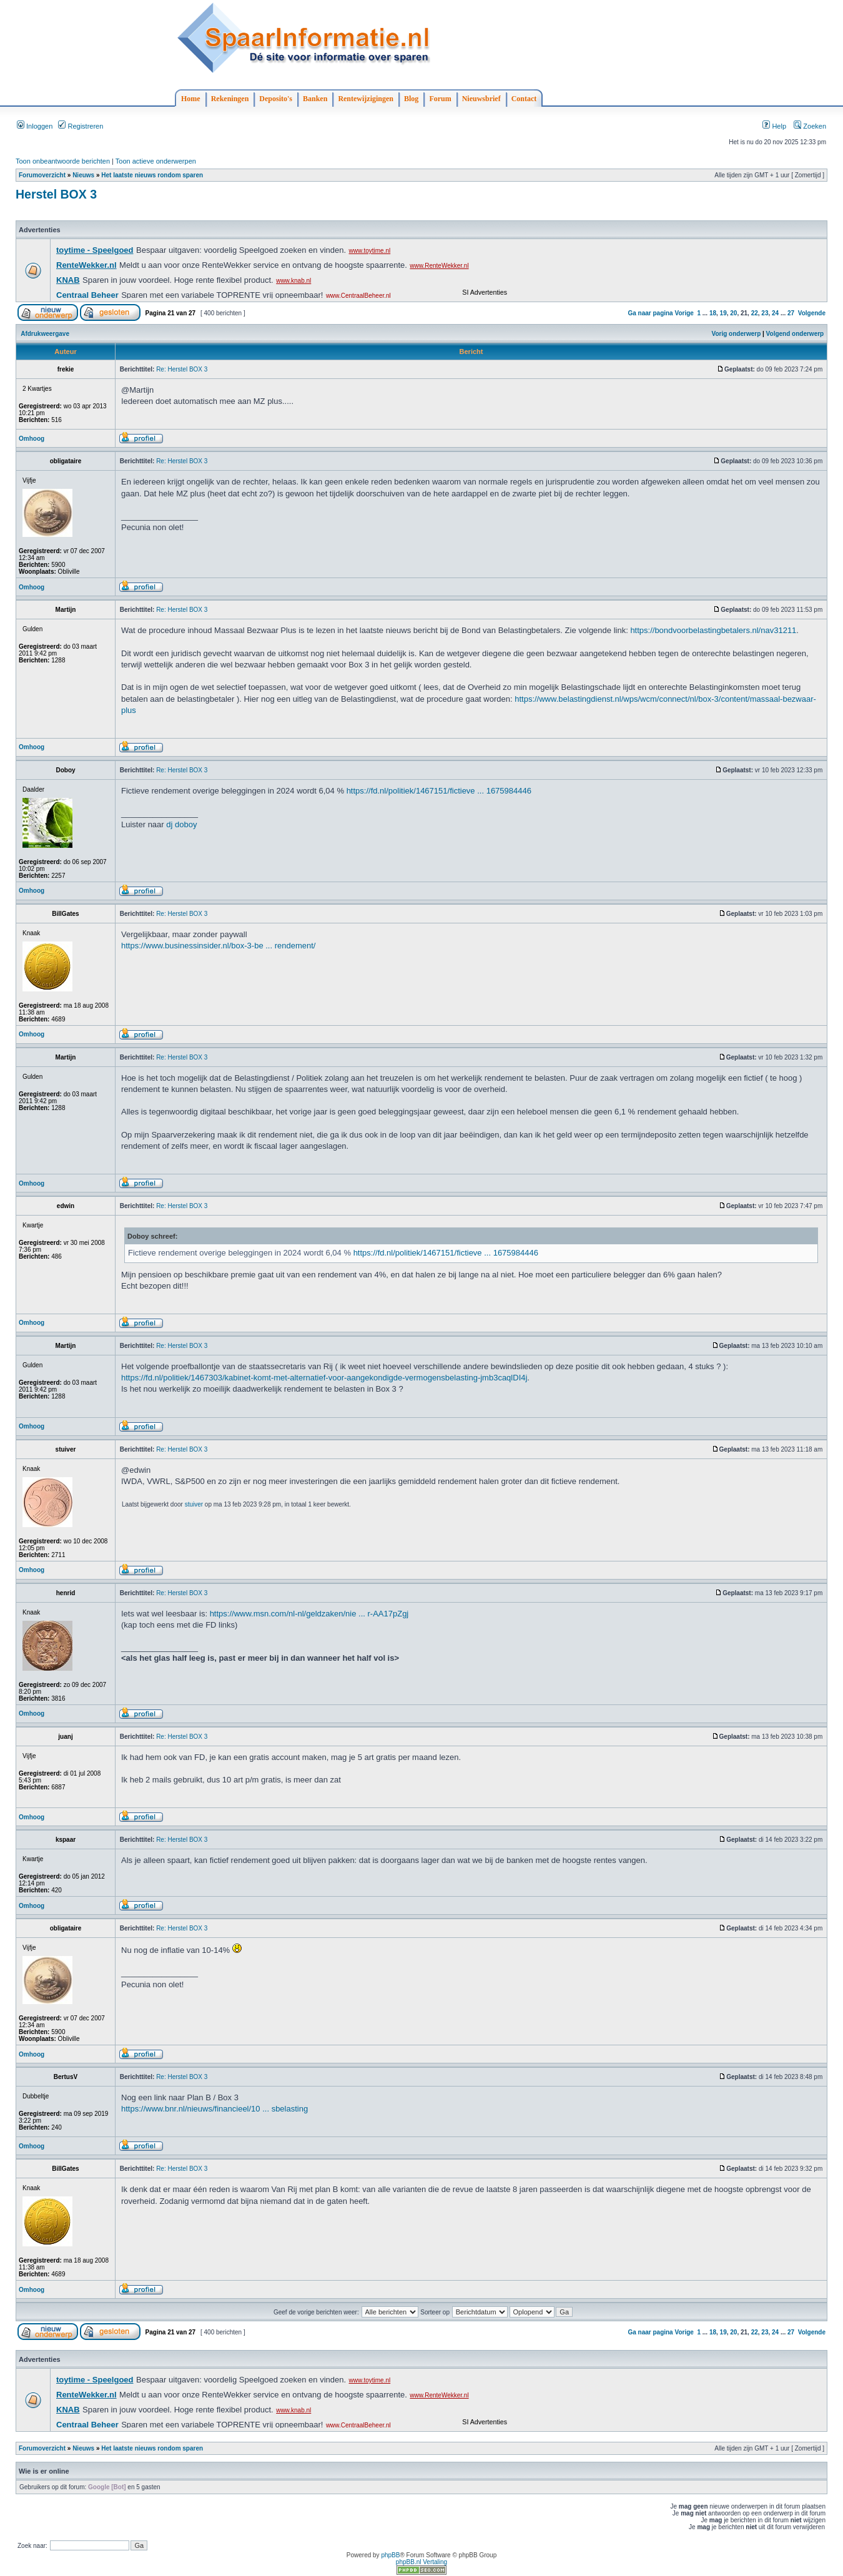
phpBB (390, 2555)
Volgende (812, 313)
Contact (524, 98)
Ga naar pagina (650, 313)
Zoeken (810, 126)
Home (190, 98)
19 (723, 313)
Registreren (80, 126)
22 (754, 313)
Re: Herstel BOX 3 (181, 369)
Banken (315, 98)
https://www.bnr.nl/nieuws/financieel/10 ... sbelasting (214, 2108)
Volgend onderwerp (795, 333)
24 (775, 313)
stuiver (194, 1504)
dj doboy (181, 824)
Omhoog (31, 438)
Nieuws (83, 175)
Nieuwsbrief (481, 98)
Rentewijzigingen (365, 98)
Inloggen (34, 126)
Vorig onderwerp (736, 333)
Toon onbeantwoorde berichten (63, 161)
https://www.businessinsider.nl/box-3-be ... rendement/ (218, 945)
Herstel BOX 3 (56, 194)
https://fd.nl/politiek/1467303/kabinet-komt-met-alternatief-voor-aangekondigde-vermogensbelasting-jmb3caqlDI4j (324, 1377)
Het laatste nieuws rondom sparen (152, 175)
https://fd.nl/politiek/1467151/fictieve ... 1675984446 (439, 790)
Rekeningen (230, 98)
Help (774, 126)
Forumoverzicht (42, 175)
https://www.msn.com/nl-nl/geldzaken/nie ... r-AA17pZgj (309, 1613)
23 (764, 313)
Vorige (683, 313)
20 (733, 313)
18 (712, 313)
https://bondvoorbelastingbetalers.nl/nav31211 (713, 630)
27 (790, 313)
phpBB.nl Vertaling (421, 2562)
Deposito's (275, 98)
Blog (411, 98)
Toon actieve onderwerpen (156, 161)
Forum (440, 98)
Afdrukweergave (45, 333)
